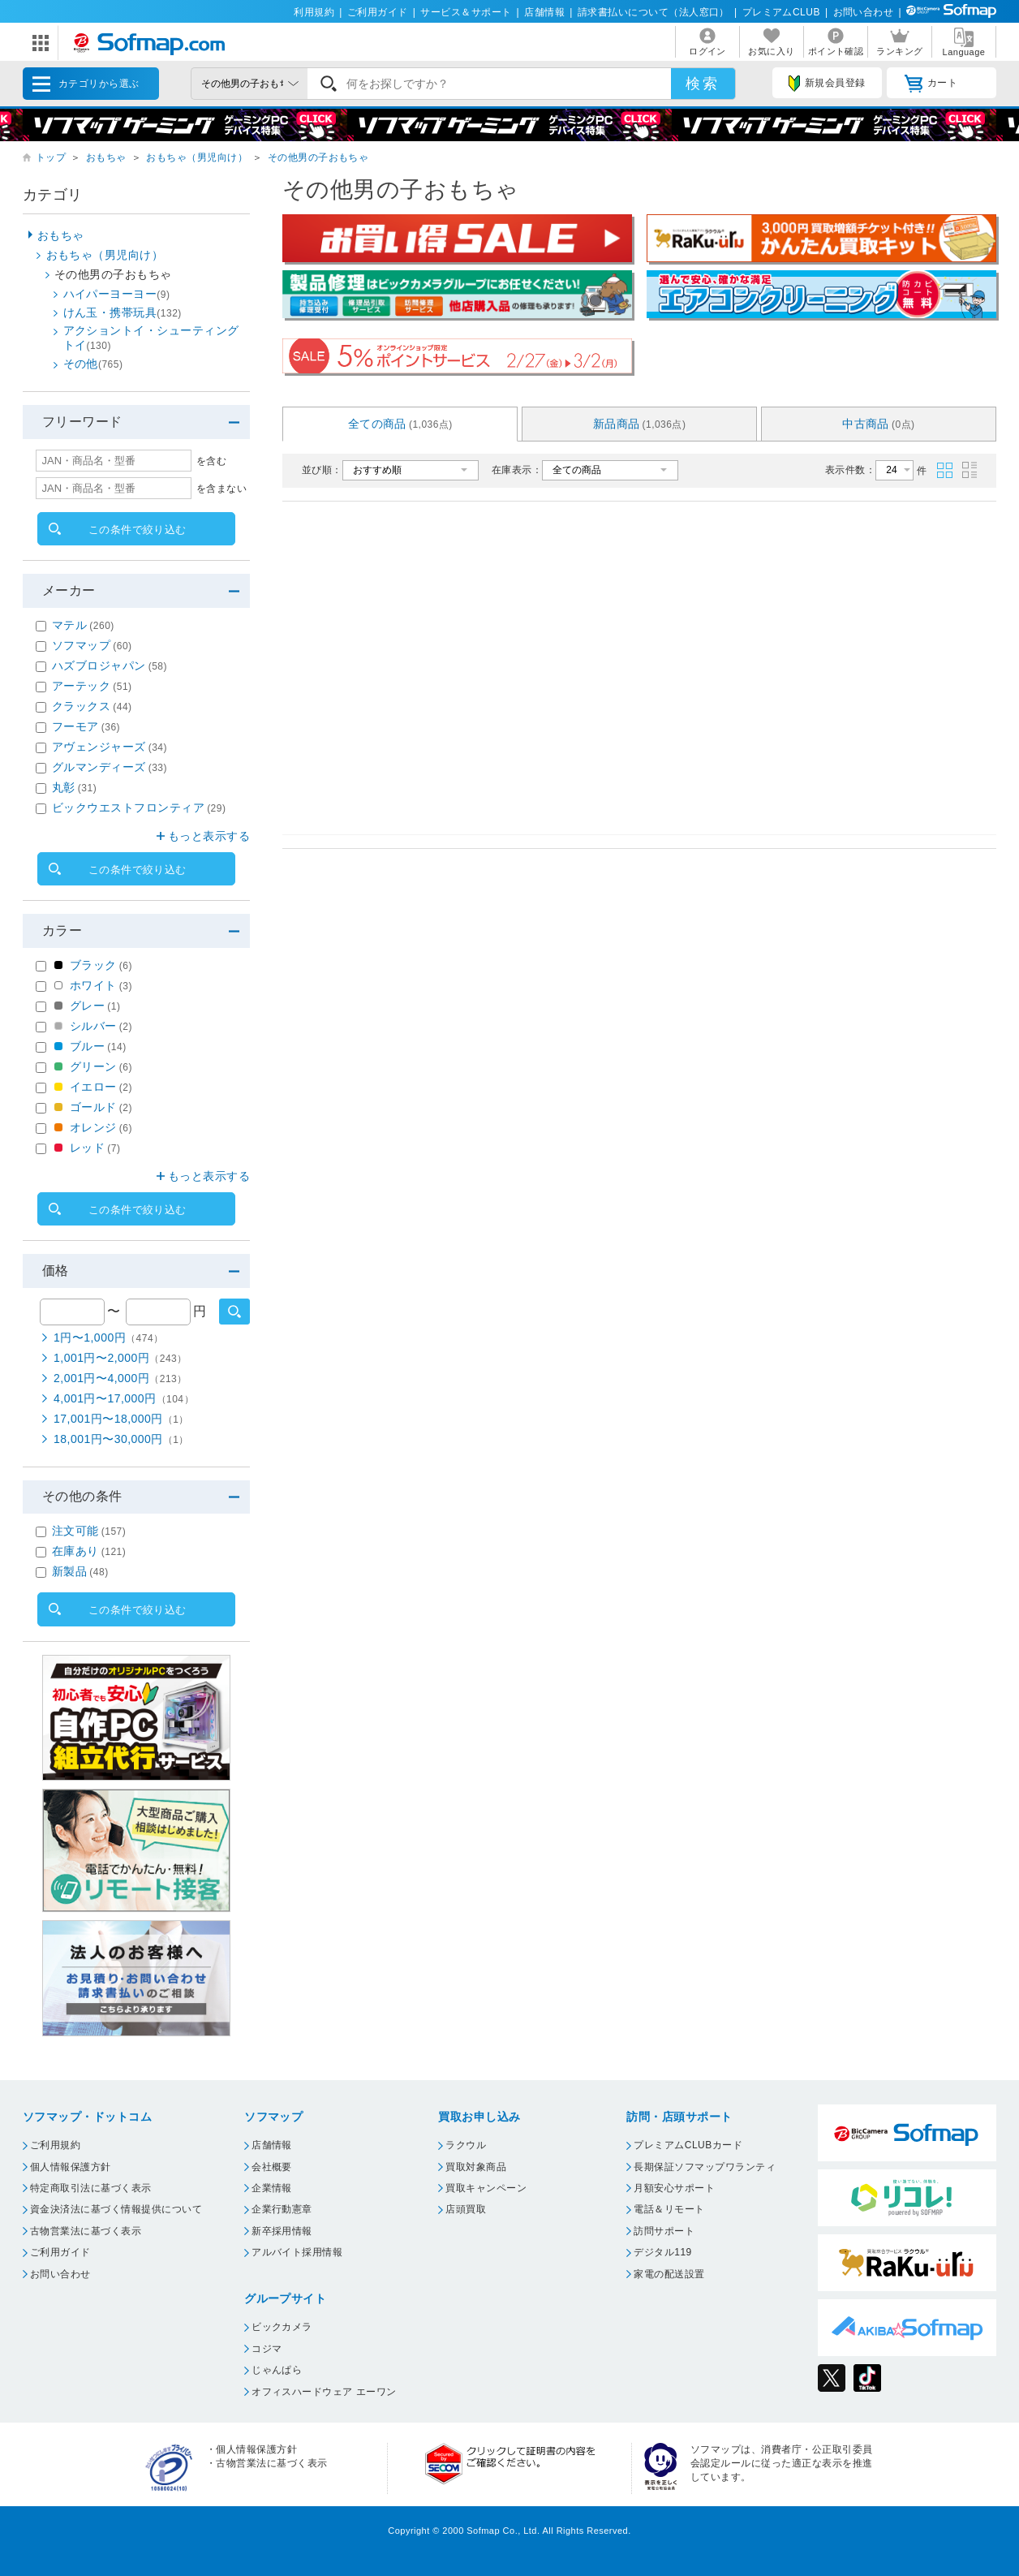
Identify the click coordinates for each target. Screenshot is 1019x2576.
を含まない (221, 488)
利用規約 (314, 12)
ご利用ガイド (377, 12)
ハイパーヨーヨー (116, 293)
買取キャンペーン (486, 2188)
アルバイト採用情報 (297, 2252)
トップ (51, 157)
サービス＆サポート (465, 12)
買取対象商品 (475, 2167)
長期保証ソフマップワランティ (705, 2167)
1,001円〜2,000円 (120, 1357)
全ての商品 (400, 423)
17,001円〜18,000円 (121, 1418)
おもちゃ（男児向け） (196, 157)
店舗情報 (544, 12)
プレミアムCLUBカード (688, 2145)
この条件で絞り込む (137, 529)
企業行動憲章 (282, 2209)
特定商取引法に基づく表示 (91, 2188)
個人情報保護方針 (70, 2167)
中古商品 (878, 423)
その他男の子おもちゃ (318, 157)
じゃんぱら (277, 2370)
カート (931, 84)
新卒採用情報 (282, 2231)
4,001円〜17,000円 (124, 1398)
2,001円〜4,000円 (120, 1378)
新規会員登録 (827, 83)
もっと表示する (209, 835)
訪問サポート (664, 2231)
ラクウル (465, 2145)
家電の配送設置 (669, 2274)
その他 (93, 363)
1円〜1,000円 (109, 1337)
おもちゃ (106, 157)
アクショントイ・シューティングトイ (151, 337)
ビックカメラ (282, 2327)
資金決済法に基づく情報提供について (116, 2209)
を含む (211, 461)
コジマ (267, 2348)
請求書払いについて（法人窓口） (653, 12)
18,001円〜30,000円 (121, 1438)
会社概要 (272, 2167)
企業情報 (272, 2188)
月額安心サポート (674, 2188)
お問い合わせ (863, 12)
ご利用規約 (55, 2145)
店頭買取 (465, 2209)
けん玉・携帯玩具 (122, 312)
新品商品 (639, 423)
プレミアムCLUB (781, 12)
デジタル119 (662, 2252)
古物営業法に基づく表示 (85, 2231)
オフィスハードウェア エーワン (324, 2391)
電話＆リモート (669, 2209)
